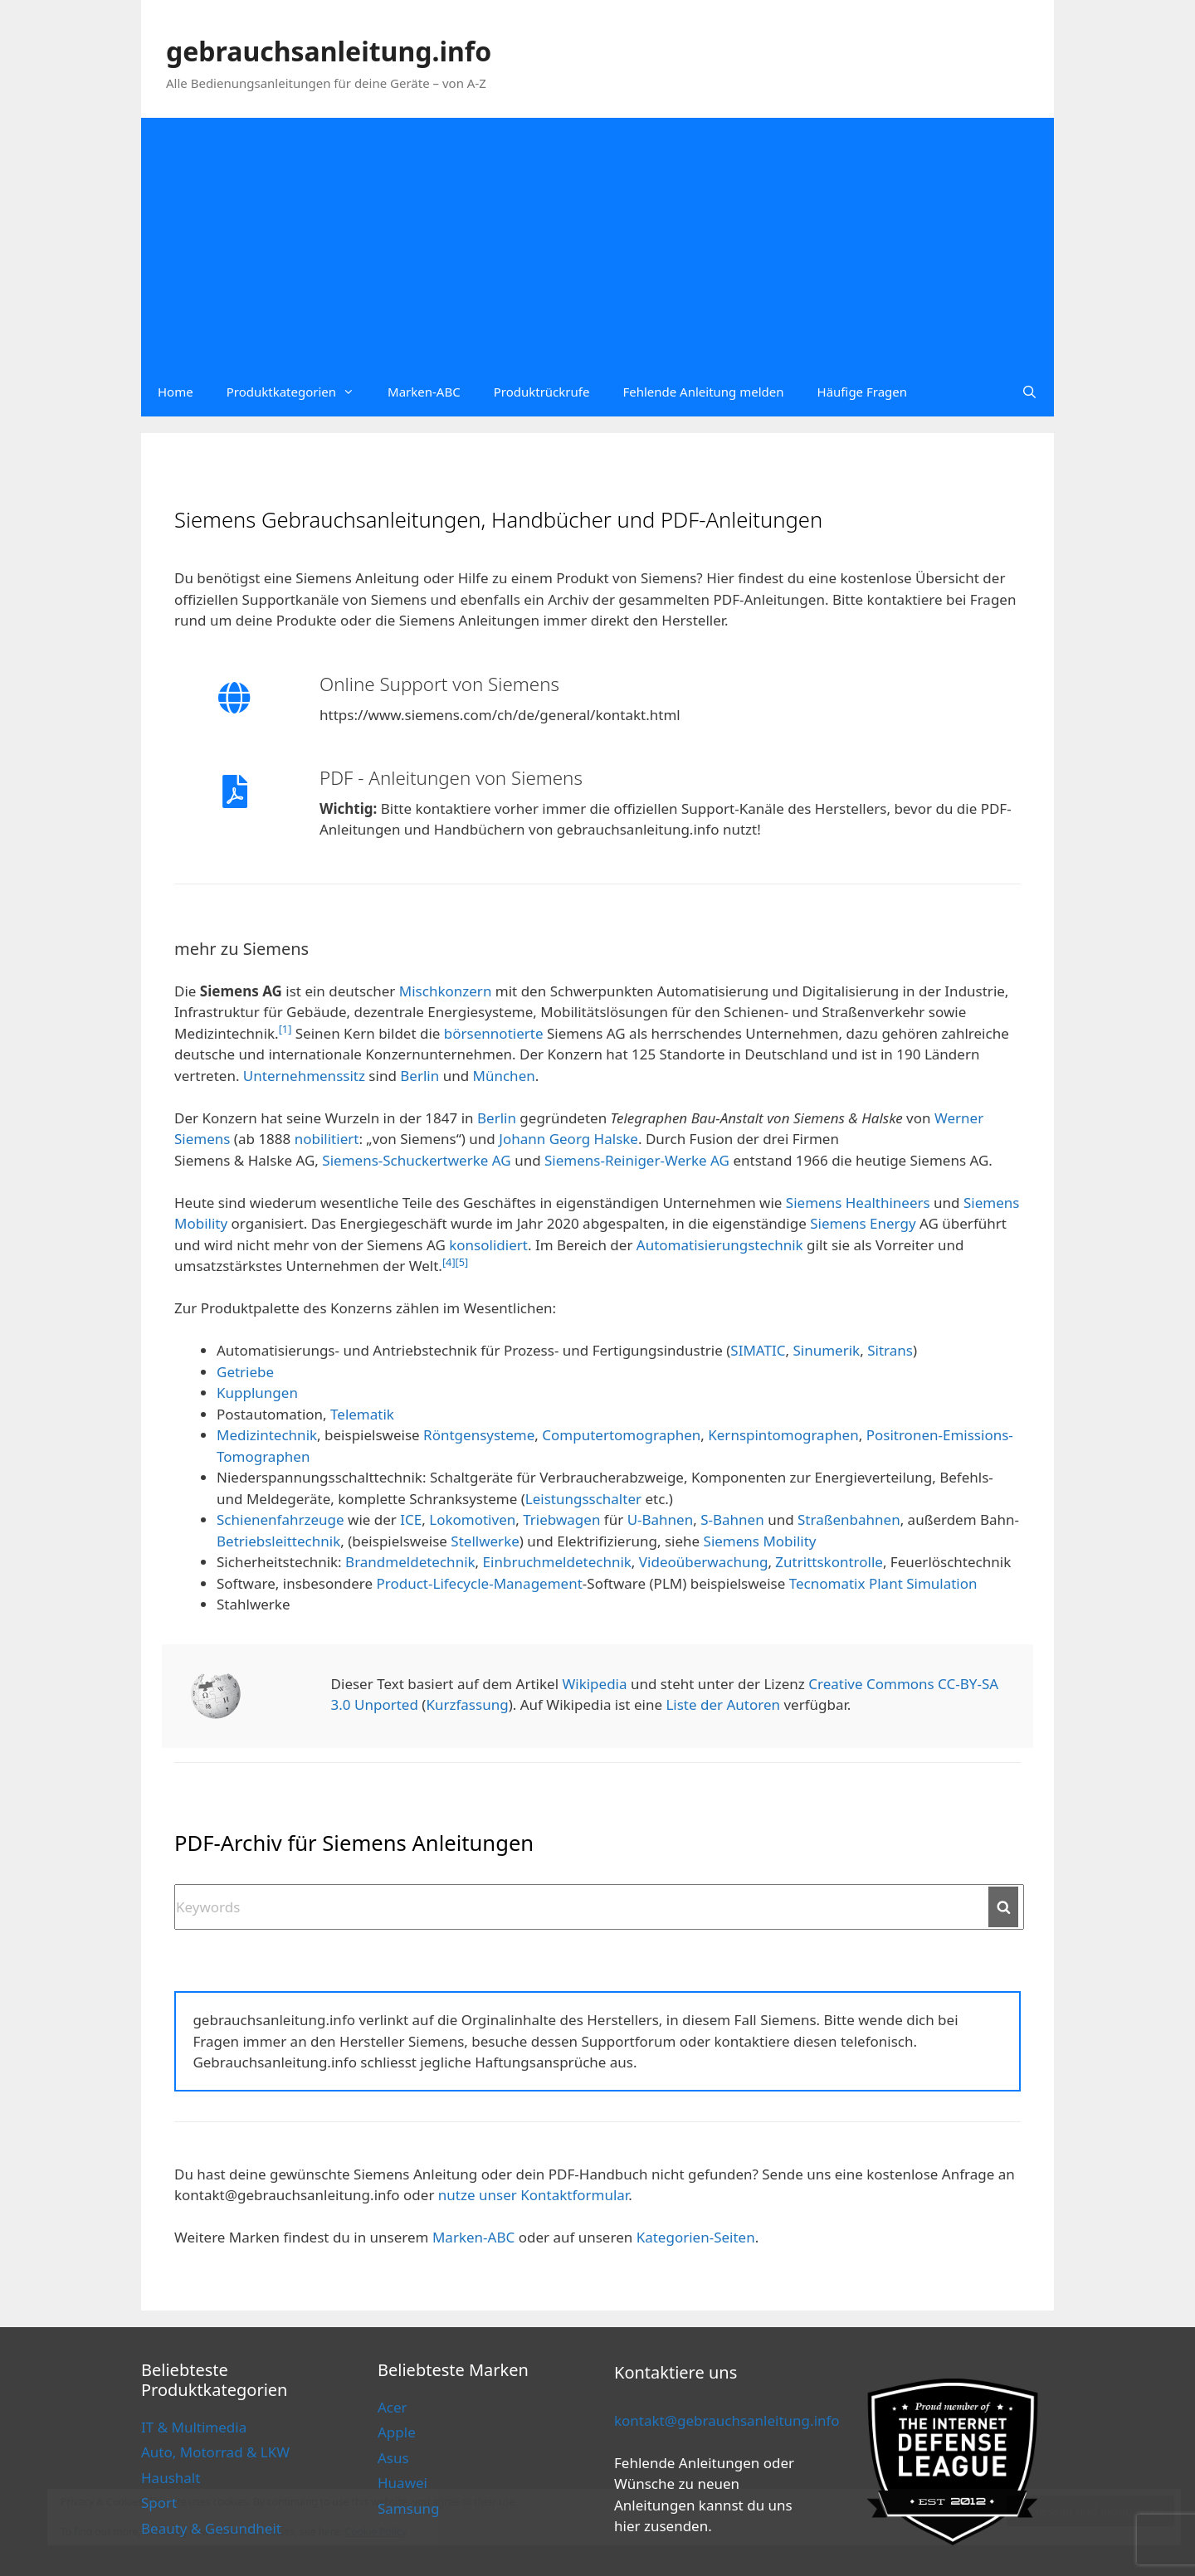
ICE (411, 1519)
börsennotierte (494, 1033)
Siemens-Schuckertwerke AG (416, 1160)
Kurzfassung (467, 1704)
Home (175, 391)
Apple (397, 2432)
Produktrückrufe (542, 391)
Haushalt (170, 2477)
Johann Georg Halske (568, 1138)
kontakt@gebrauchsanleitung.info (727, 2420)
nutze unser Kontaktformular (533, 2194)
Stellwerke (485, 1541)
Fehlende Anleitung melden (702, 391)
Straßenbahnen (848, 1519)
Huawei (402, 2482)
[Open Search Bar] (1029, 391)
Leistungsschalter (583, 1498)
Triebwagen (561, 1519)
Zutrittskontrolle (829, 1561)
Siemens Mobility (760, 1541)
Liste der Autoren (723, 1704)
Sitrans (890, 1350)
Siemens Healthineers (858, 1202)
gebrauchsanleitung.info (328, 51)
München (504, 1075)
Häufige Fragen (862, 391)
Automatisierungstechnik (720, 1244)
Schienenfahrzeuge (280, 1519)
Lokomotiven (472, 1519)
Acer (392, 2407)
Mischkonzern (445, 991)
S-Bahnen (732, 1519)
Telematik (362, 1414)
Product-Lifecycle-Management (480, 1583)
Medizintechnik (267, 1434)
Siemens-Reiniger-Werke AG (636, 1160)
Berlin (419, 1075)
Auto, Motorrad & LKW (215, 2452)
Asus (393, 2457)
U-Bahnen (660, 1519)
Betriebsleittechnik (278, 1541)
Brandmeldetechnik (410, 1561)
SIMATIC (757, 1350)
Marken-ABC (424, 391)
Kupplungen (257, 1392)
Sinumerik (826, 1350)
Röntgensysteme (478, 1434)
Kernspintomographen (783, 1434)
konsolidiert (488, 1244)
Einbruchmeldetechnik (557, 1561)
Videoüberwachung (703, 1561)
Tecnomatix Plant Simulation (883, 1583)
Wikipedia (594, 1683)
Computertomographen (621, 1434)
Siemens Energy (862, 1223)
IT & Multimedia (193, 2427)
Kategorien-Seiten (696, 2237)
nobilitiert (327, 1138)
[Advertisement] (597, 242)
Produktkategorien (299, 391)
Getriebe (245, 1371)
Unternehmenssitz (304, 1075)
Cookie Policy (376, 2532)
